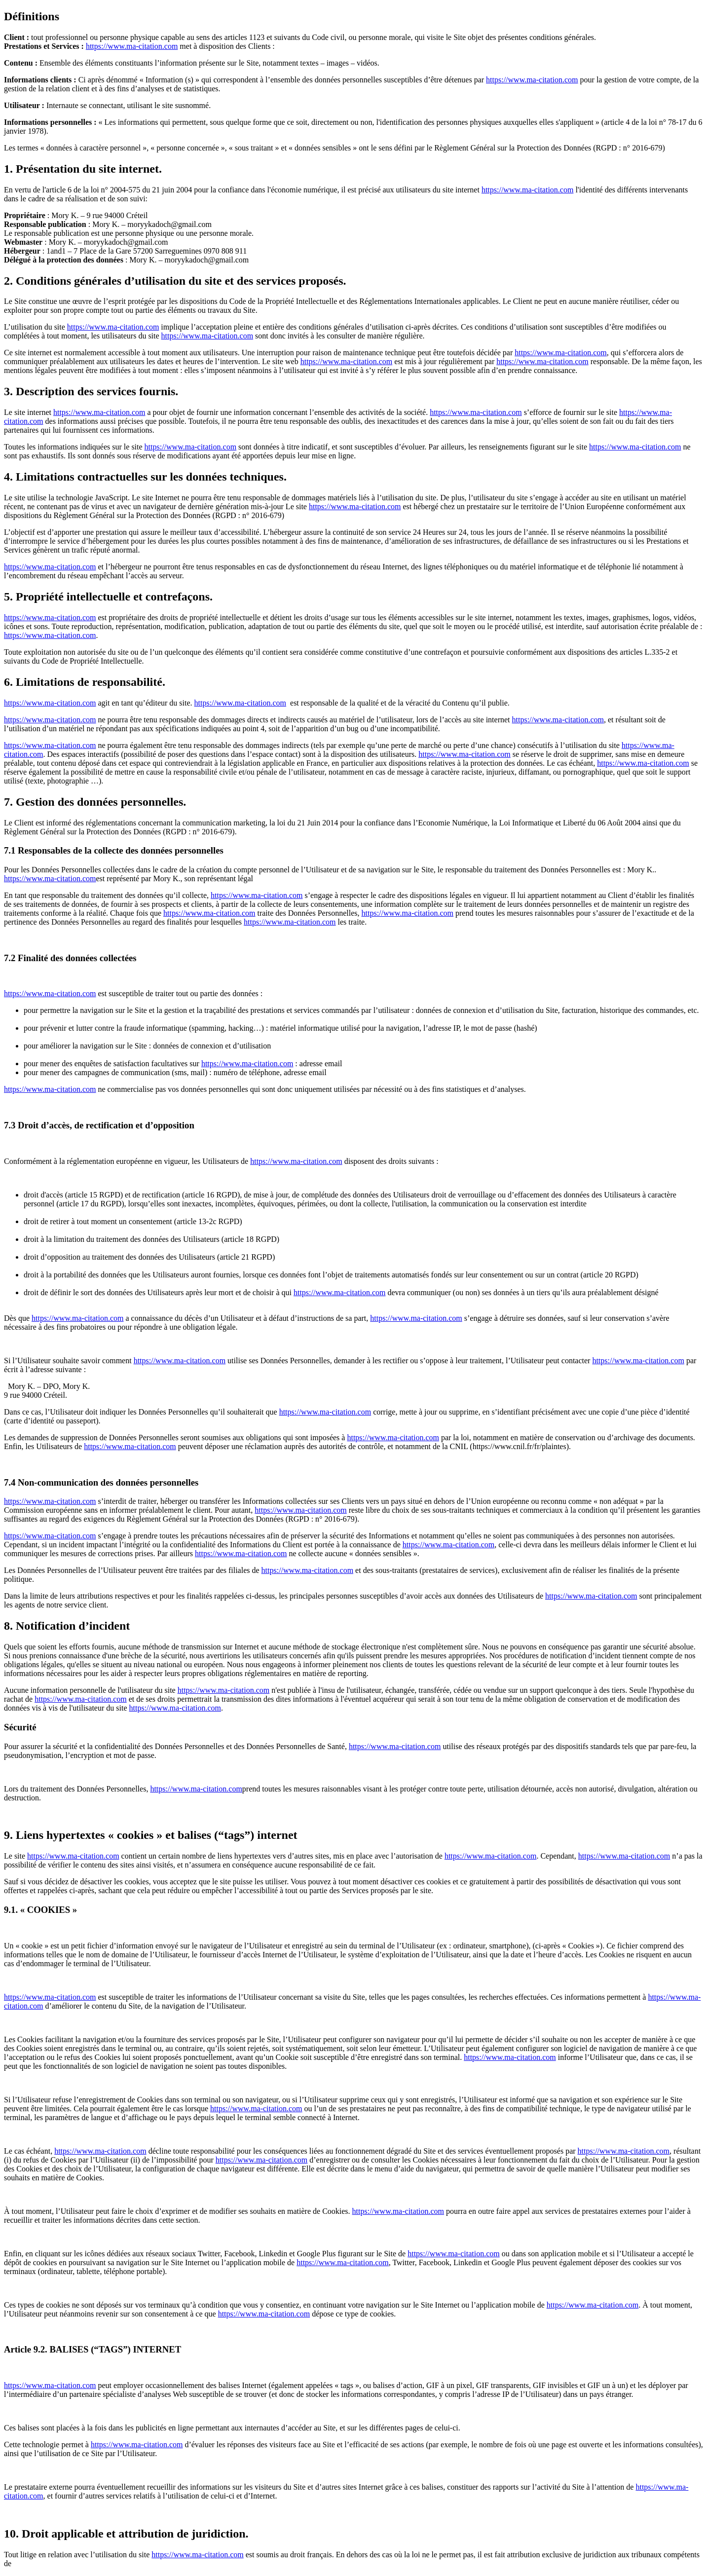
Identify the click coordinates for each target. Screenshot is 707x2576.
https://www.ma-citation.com (132, 46)
